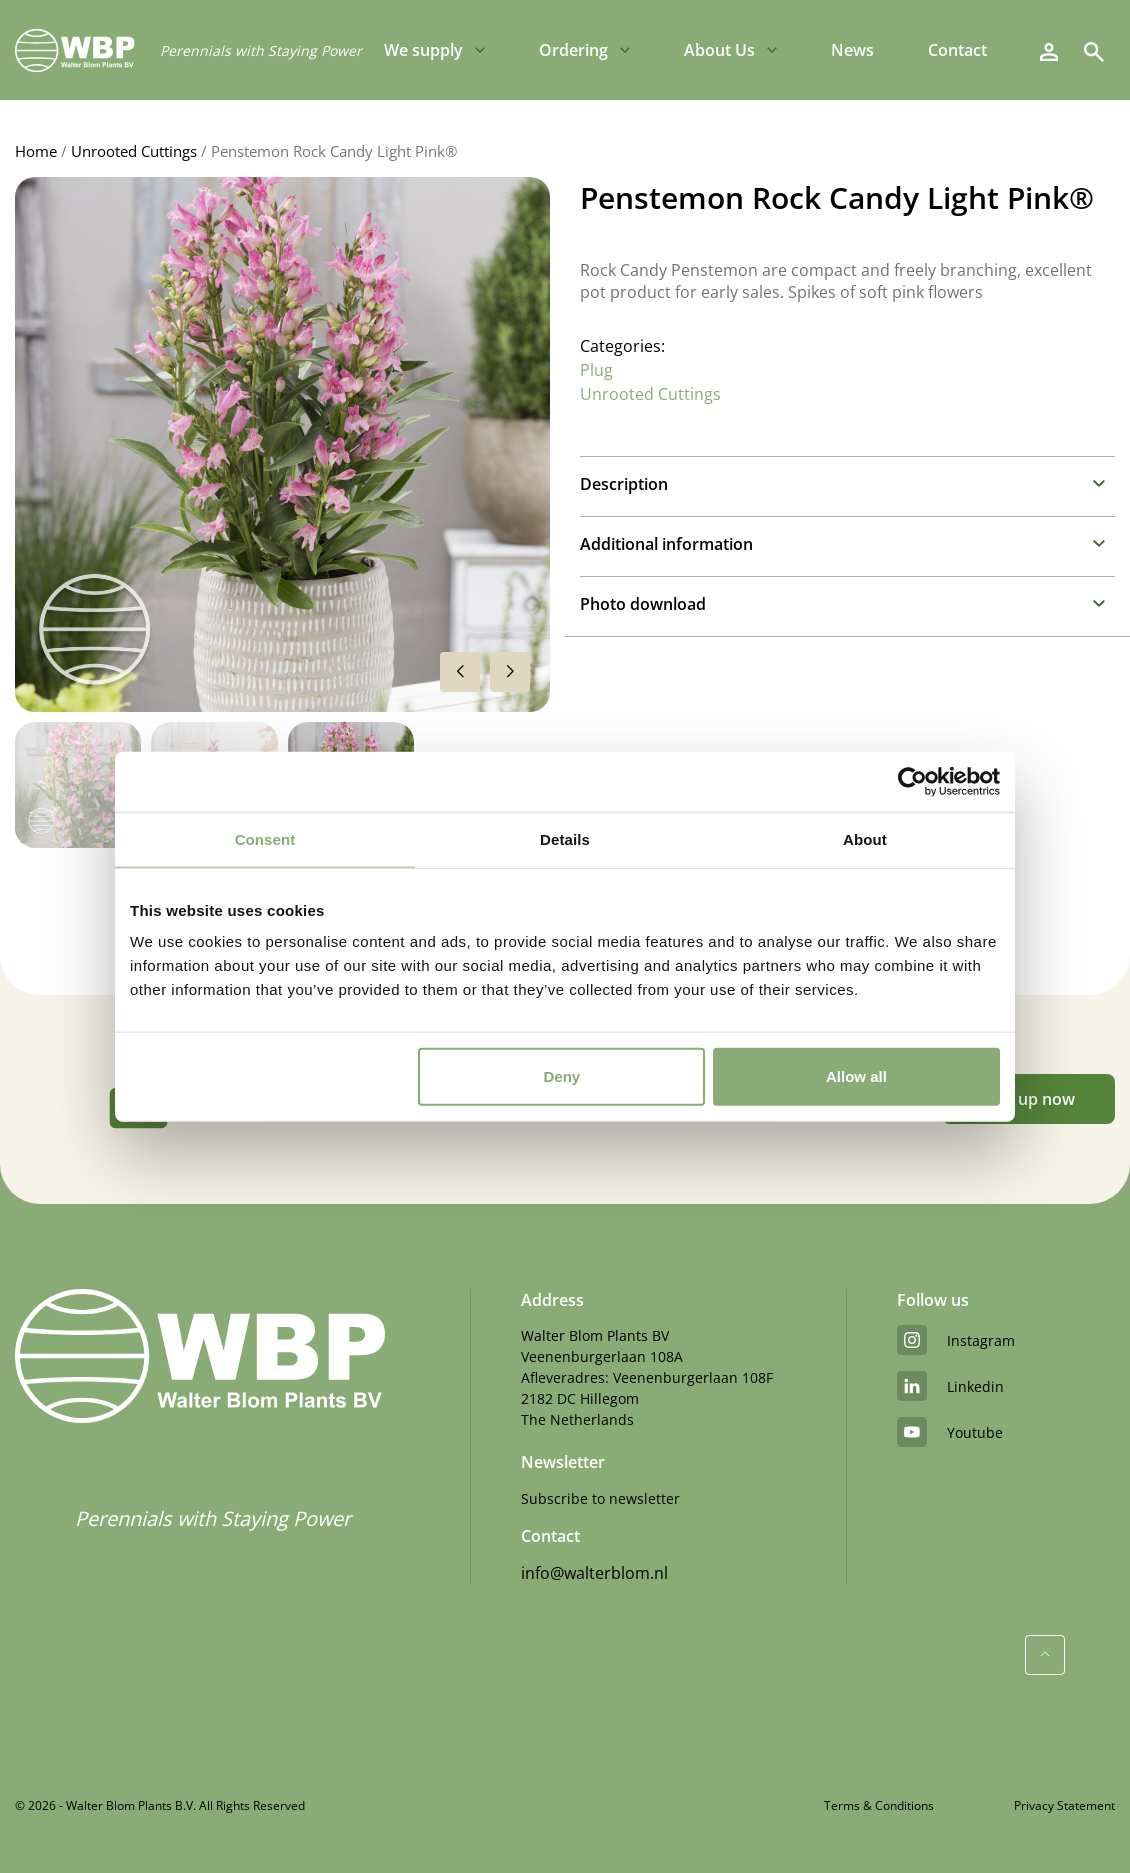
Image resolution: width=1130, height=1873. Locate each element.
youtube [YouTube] (950, 1432)
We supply (423, 50)
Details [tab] (565, 838)
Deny (562, 1076)
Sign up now (1028, 1099)
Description (624, 484)
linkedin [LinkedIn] (950, 1386)
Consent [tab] (265, 838)
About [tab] (865, 838)
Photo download (643, 604)
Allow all (856, 1076)
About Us (719, 50)
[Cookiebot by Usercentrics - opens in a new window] (912, 781)
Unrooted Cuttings (134, 151)
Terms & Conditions (879, 1805)
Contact (957, 50)
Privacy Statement (1064, 1805)
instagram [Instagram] (956, 1340)
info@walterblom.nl (594, 1573)
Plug (596, 370)
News (852, 50)
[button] (510, 672)
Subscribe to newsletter (600, 1498)
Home (36, 151)
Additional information (666, 544)
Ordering (573, 50)
